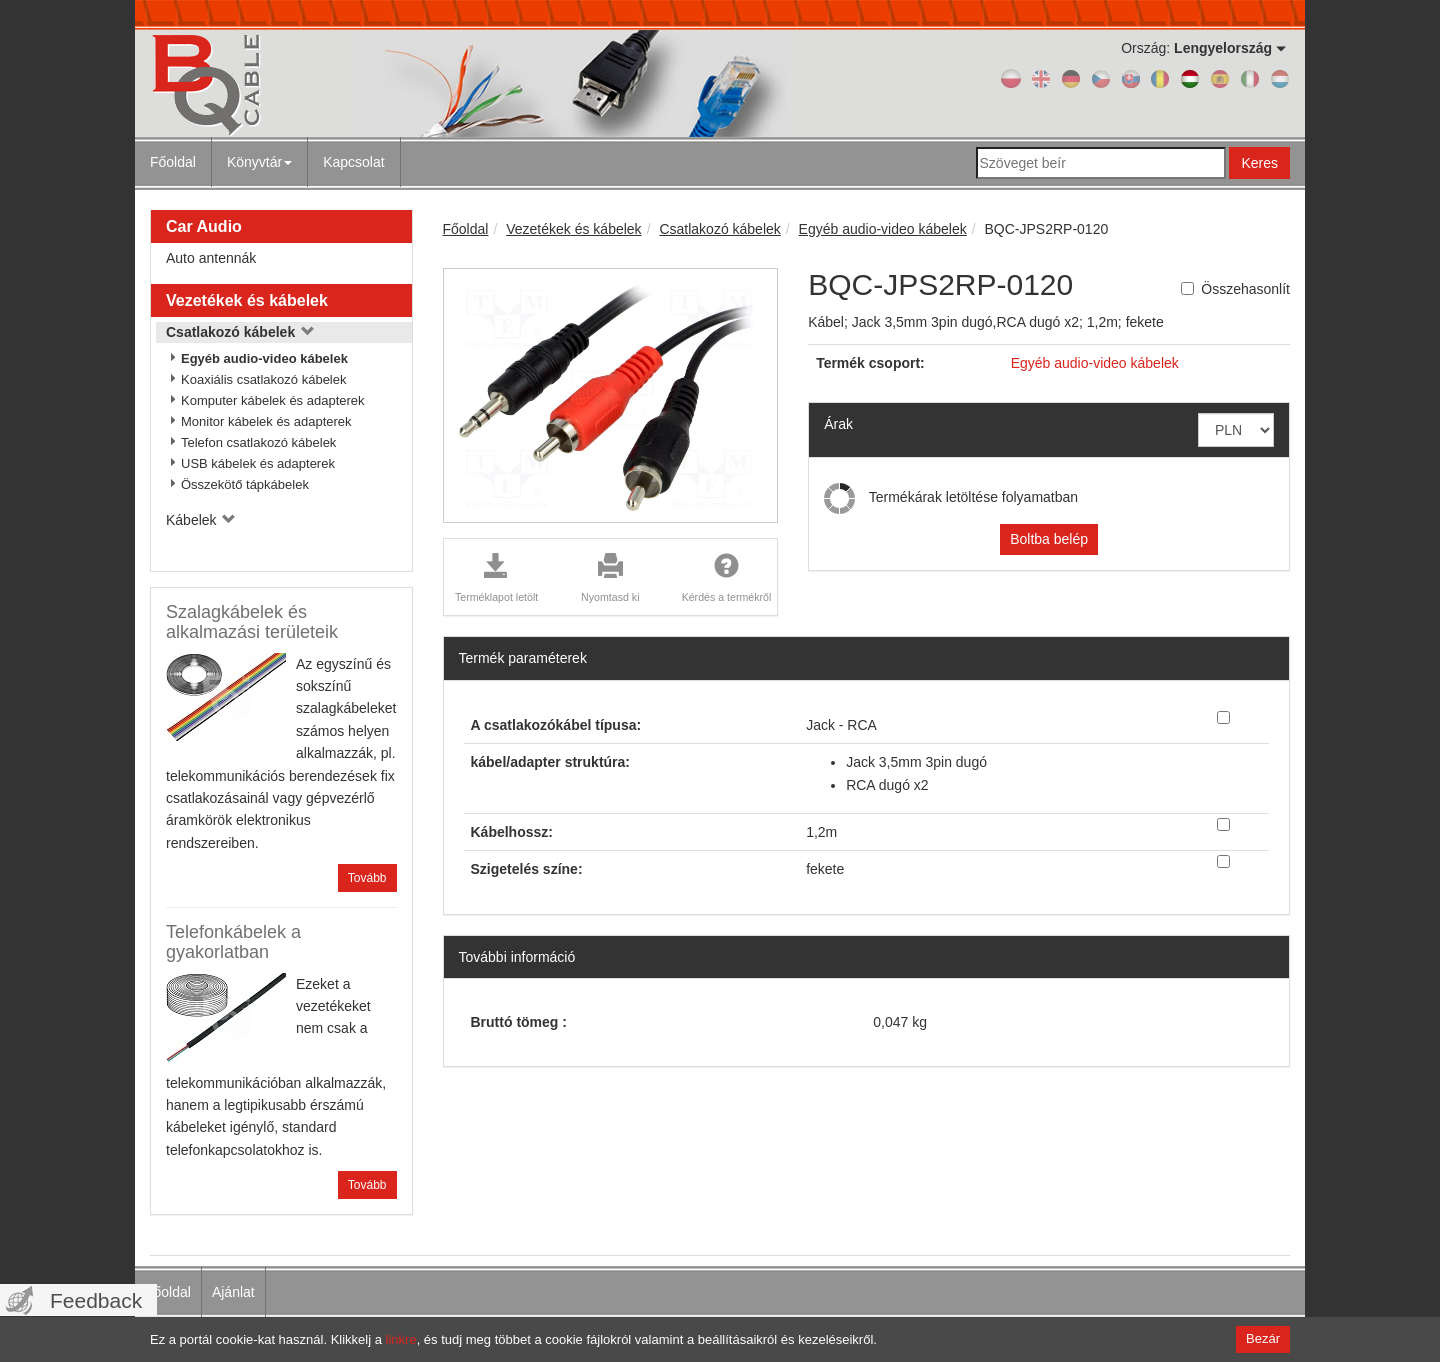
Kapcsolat (353, 162)
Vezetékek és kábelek (247, 300)
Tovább (367, 878)
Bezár (1263, 1338)
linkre (401, 1339)
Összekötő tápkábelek (245, 484)
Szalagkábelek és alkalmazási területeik (252, 622)
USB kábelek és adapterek (258, 463)
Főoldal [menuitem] (168, 1292)
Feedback (96, 1300)
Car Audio (204, 226)
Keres (1259, 163)
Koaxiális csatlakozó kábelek (263, 379)
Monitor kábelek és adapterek (266, 421)
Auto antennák (211, 258)
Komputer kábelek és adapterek (273, 400)
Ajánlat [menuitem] (233, 1292)
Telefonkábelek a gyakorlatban (233, 942)
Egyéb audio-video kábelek (264, 358)
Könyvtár (259, 162)
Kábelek (201, 520)
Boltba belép (1049, 539)
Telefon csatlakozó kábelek (258, 442)
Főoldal (173, 162)
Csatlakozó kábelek (240, 332)
